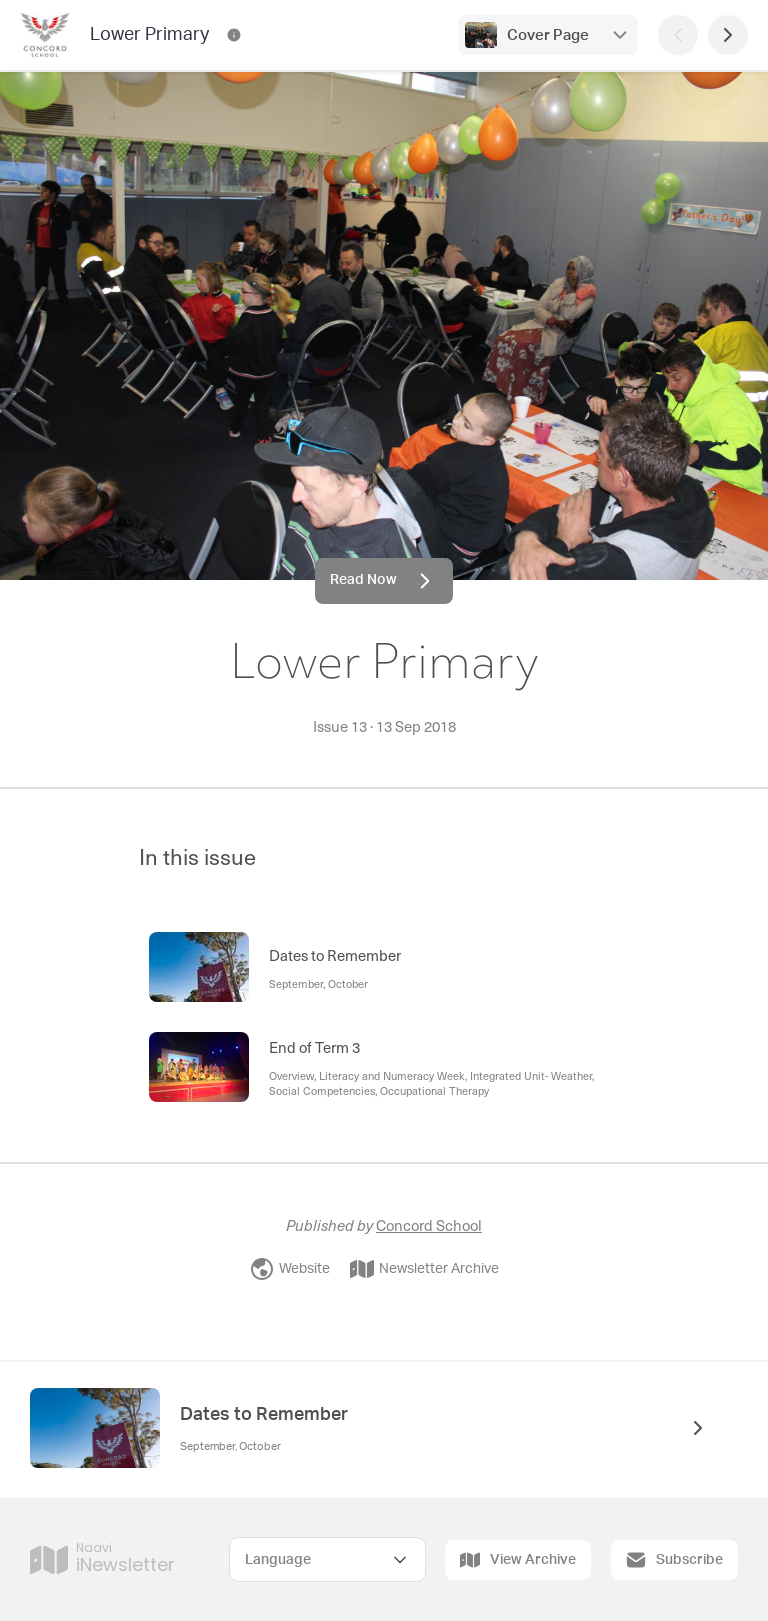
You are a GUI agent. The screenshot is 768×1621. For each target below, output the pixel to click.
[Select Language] (327, 1559)
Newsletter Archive (424, 1269)
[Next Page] (728, 35)
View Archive (518, 1560)
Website (290, 1269)
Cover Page (548, 35)
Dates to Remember (264, 1415)
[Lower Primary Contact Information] (234, 35)
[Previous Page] (678, 35)
